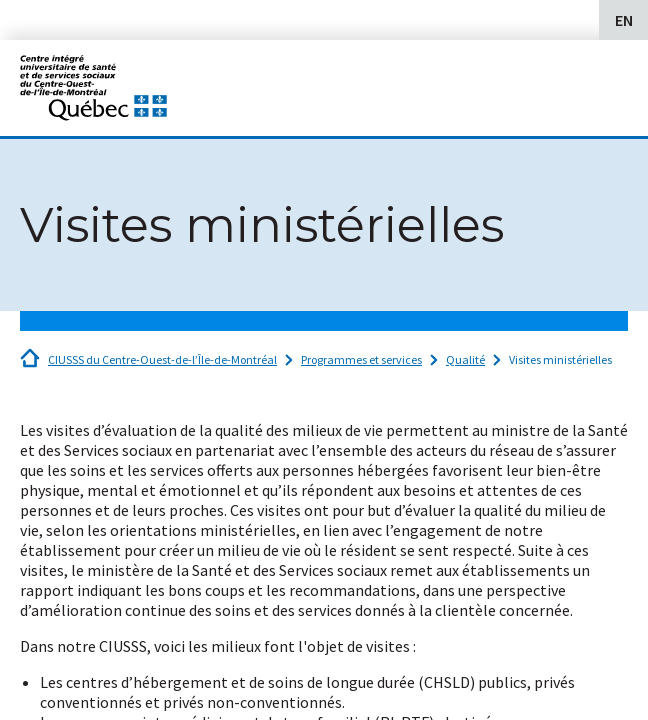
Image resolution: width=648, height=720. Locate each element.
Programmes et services (361, 359)
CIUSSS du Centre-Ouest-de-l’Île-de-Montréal (162, 359)
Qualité (465, 359)
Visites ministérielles (560, 359)
